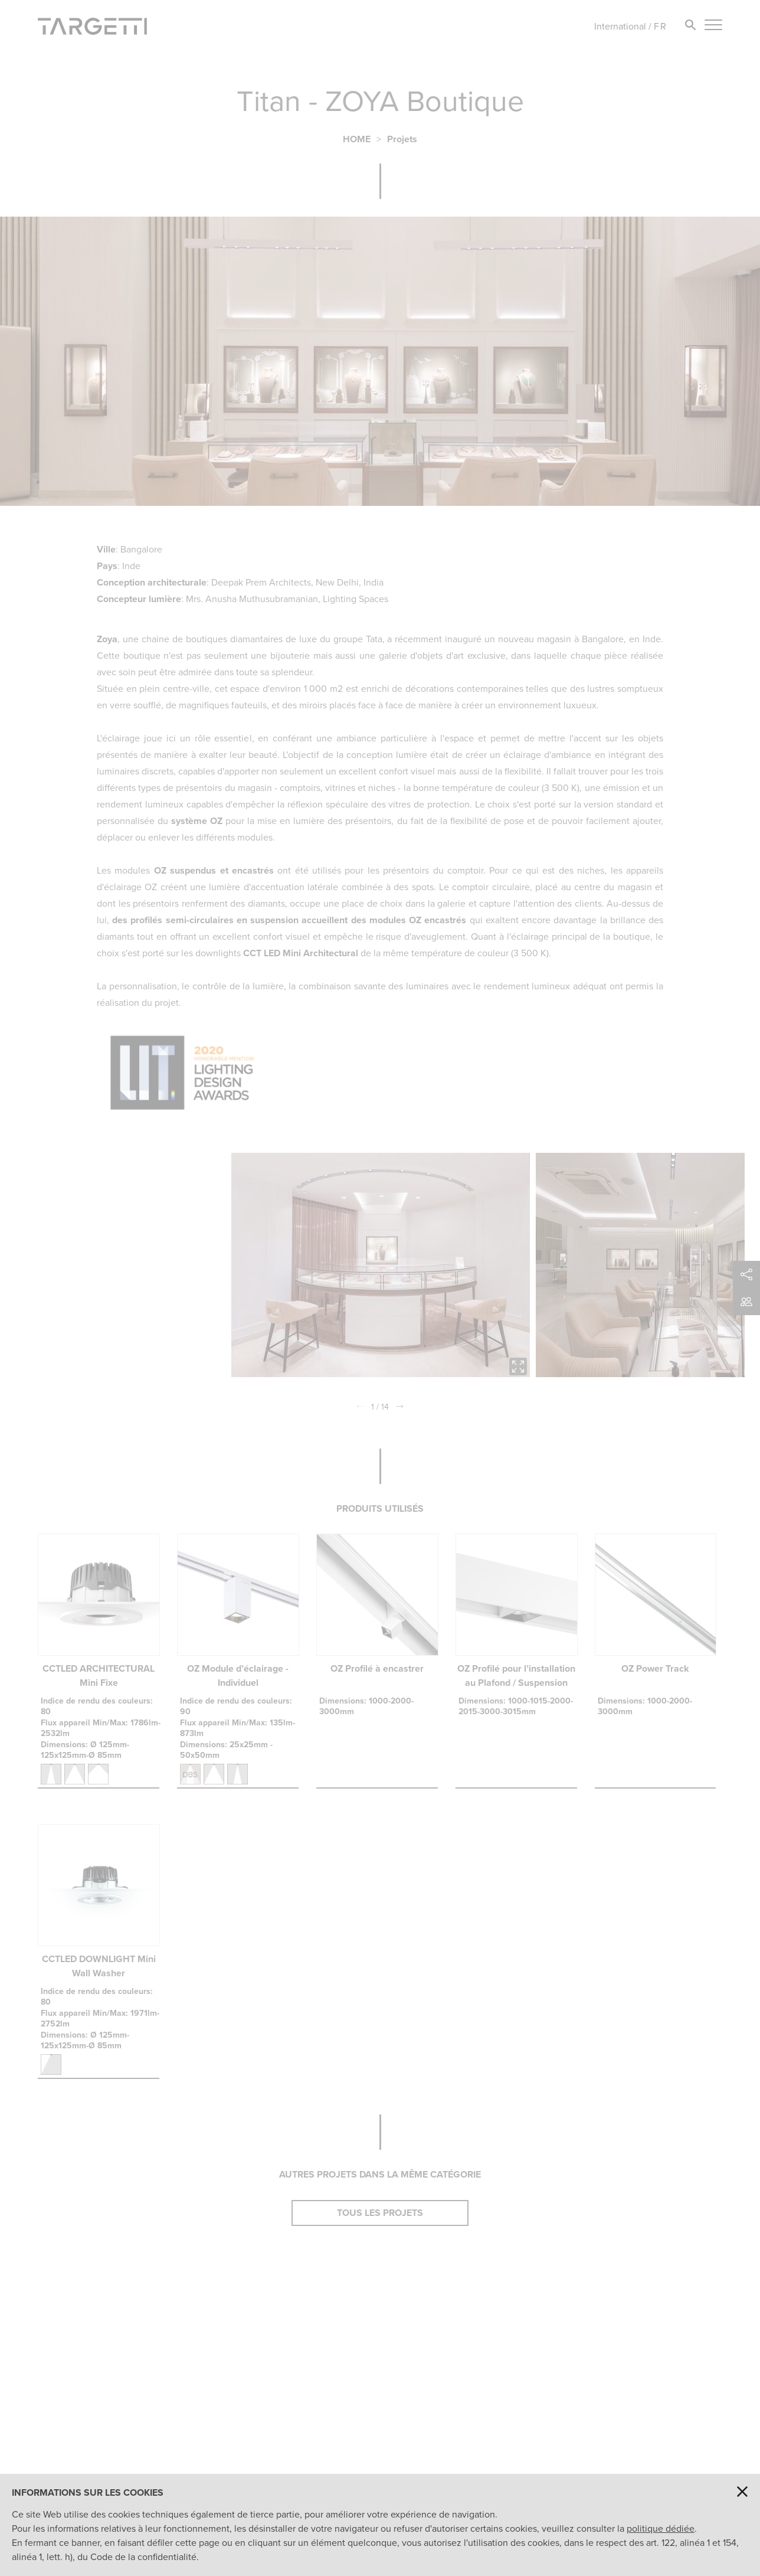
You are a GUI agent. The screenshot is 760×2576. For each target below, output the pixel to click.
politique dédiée (661, 2528)
